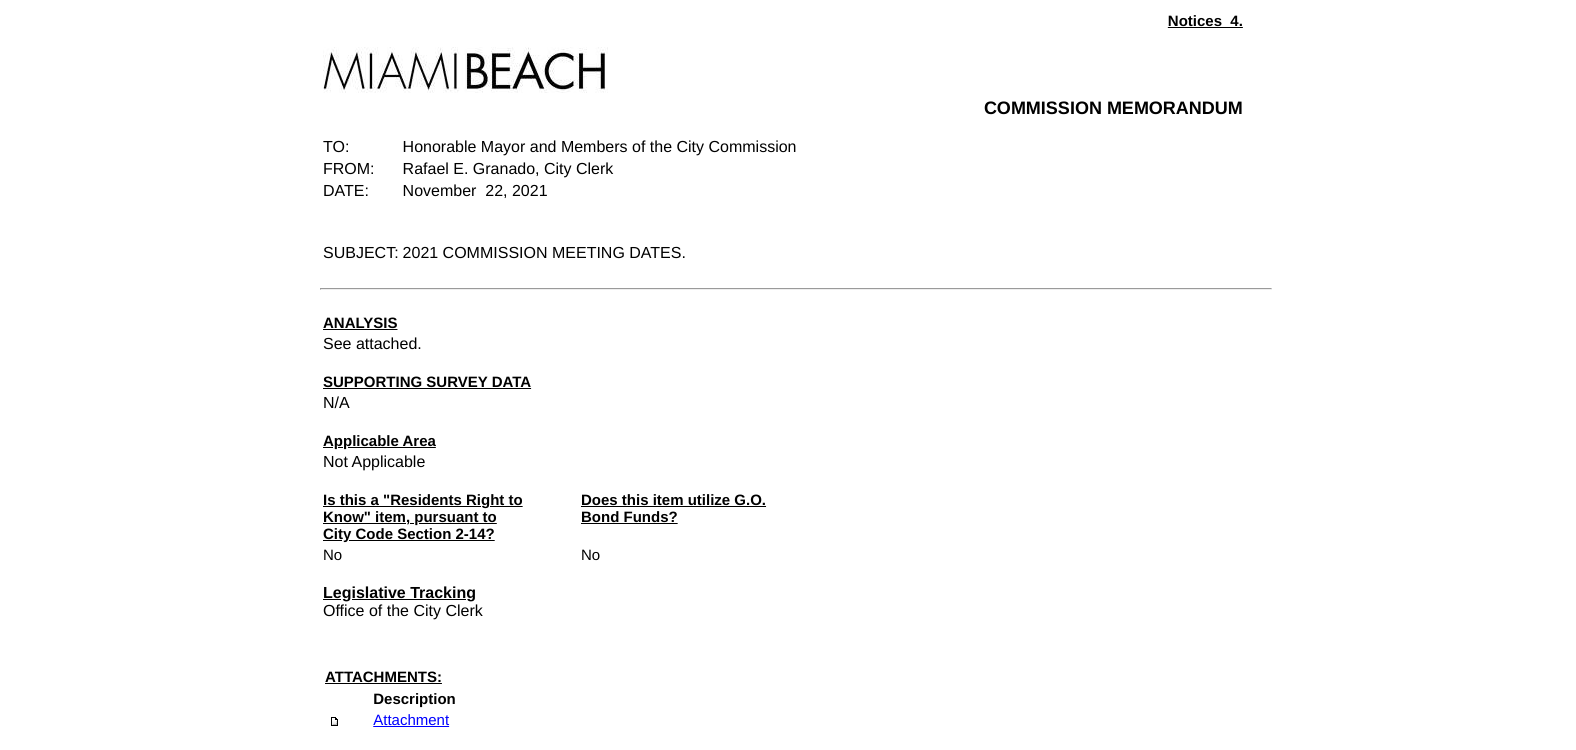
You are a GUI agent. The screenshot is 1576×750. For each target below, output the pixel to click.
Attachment (411, 720)
